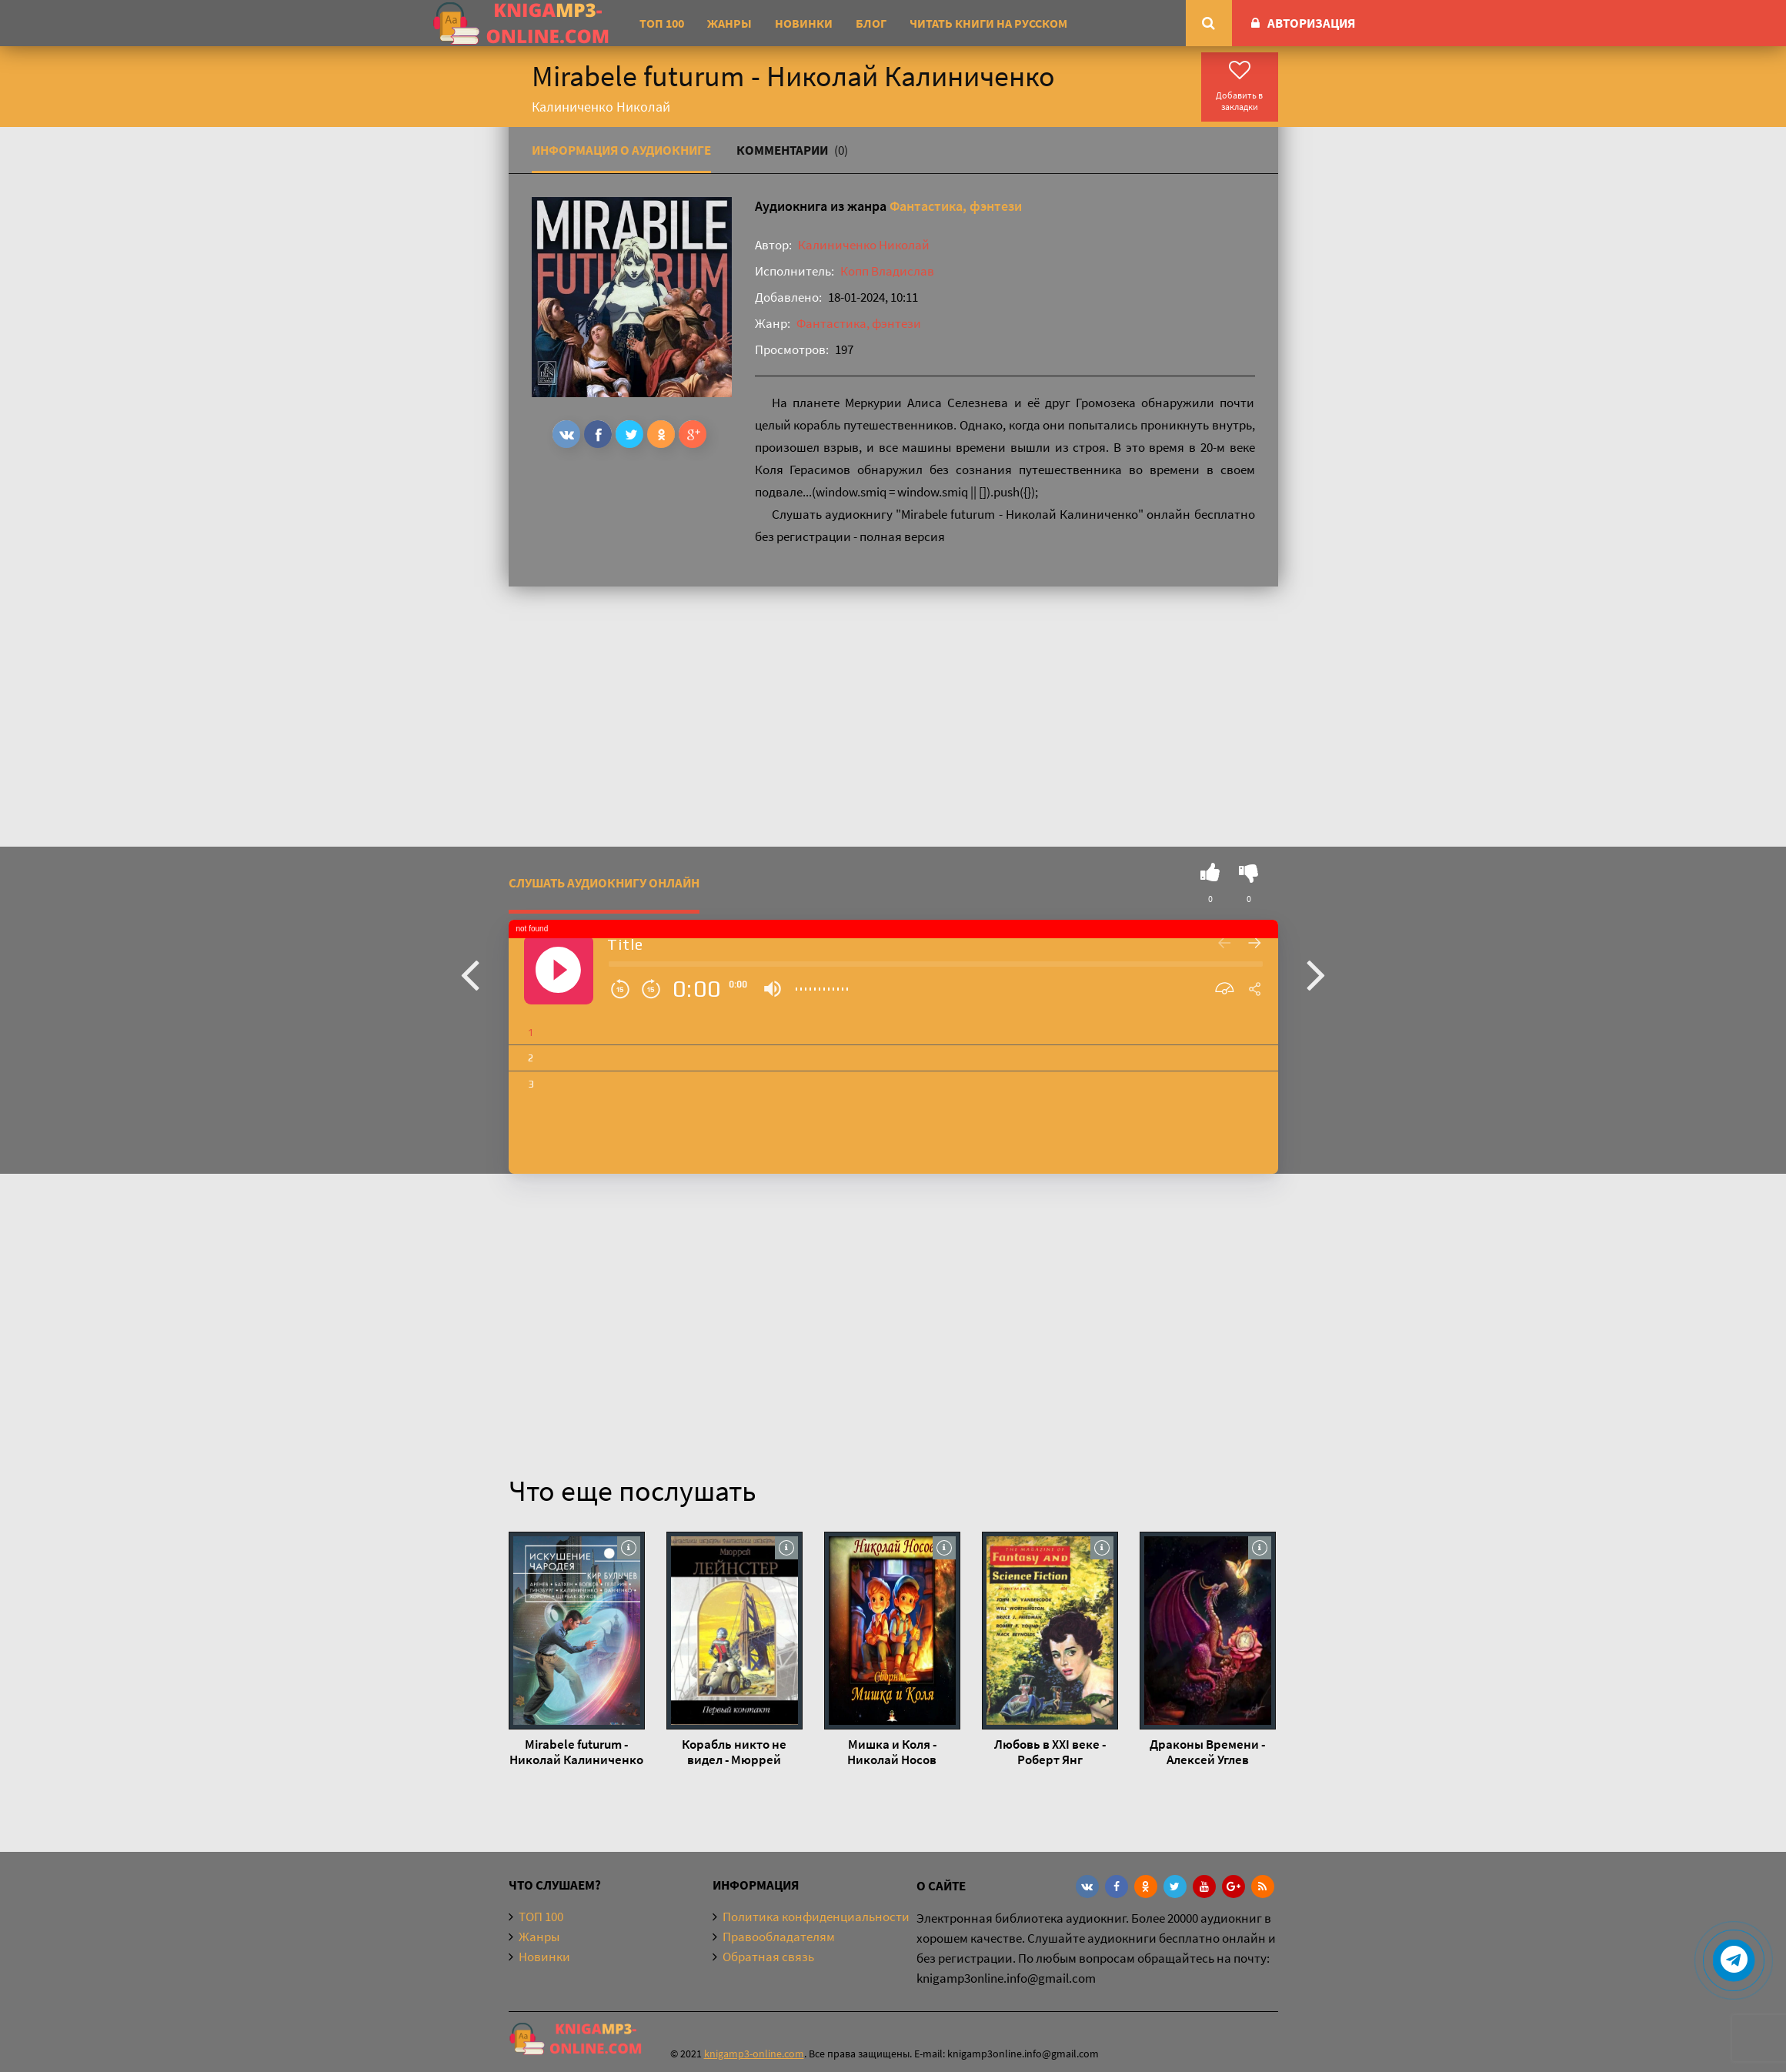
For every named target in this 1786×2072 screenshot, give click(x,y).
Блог (871, 23)
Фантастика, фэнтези (956, 206)
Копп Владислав (887, 270)
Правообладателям (779, 1936)
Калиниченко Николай (864, 244)
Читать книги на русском (988, 23)
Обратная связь (768, 1956)
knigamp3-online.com (754, 2053)
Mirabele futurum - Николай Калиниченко (576, 1751)
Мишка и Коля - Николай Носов (891, 1751)
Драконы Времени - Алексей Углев (1207, 1751)
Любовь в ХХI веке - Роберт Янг (1050, 1751)
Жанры (729, 23)
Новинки (804, 23)
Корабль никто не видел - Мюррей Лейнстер (734, 1751)
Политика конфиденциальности (816, 1916)
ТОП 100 (661, 23)
